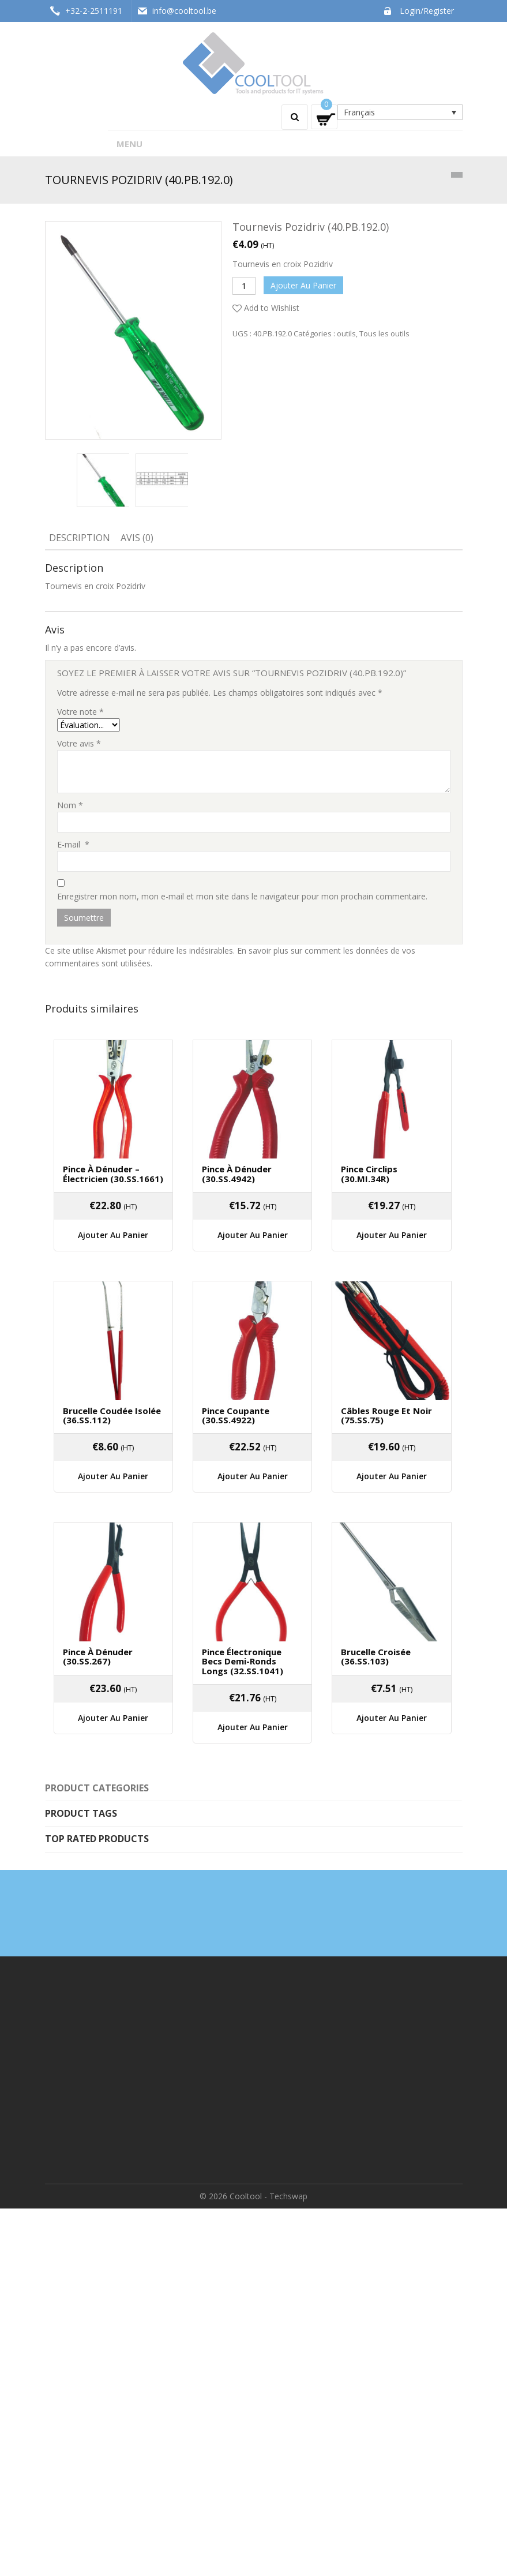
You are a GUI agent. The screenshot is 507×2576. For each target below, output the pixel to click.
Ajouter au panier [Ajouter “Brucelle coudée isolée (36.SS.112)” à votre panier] (113, 1476)
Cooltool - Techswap (268, 2196)
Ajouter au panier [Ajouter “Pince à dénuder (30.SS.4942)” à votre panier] (252, 1234)
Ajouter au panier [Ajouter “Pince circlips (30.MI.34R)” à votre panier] (391, 1234)
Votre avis (79, 743)
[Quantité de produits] (244, 286)
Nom (70, 805)
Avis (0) (137, 537)
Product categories (97, 1788)
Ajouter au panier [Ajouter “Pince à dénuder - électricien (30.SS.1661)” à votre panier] (113, 1234)
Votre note (80, 711)
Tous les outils (384, 333)
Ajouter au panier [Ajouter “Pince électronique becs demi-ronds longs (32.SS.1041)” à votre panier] (252, 1727)
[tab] (79, 539)
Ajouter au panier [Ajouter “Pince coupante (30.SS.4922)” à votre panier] (252, 1476)
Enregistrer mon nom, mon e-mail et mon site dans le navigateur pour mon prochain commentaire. (242, 896)
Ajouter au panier (303, 285)
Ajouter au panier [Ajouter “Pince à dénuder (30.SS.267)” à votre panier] (113, 1717)
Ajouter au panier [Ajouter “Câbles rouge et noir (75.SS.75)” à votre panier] (391, 1476)
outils (346, 333)
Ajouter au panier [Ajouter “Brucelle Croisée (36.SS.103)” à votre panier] (391, 1717)
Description (79, 537)
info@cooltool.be (184, 10)
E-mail (73, 844)
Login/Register (427, 10)
